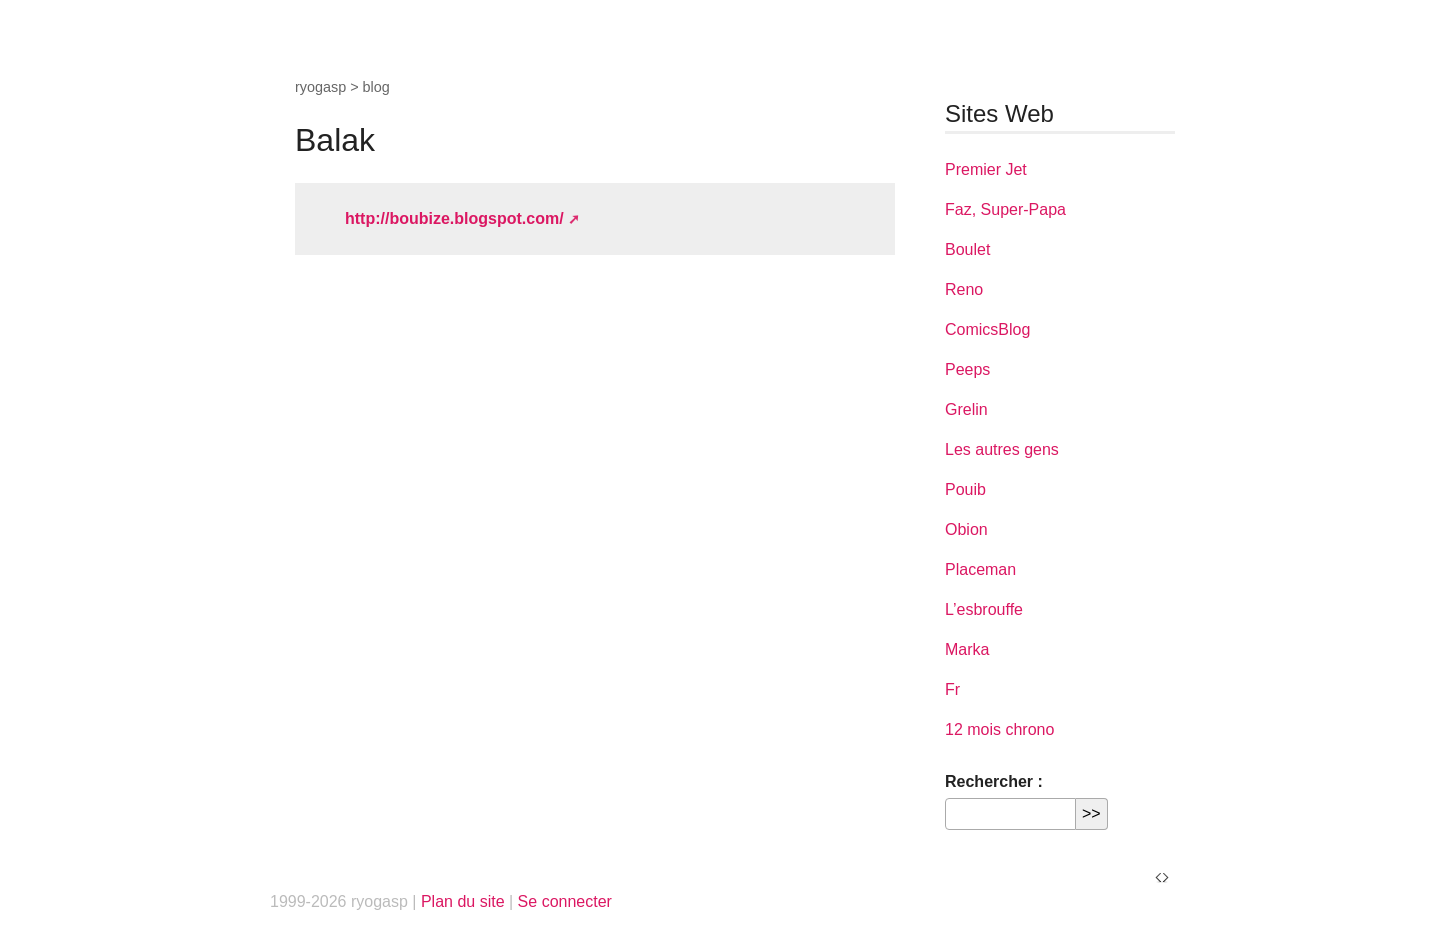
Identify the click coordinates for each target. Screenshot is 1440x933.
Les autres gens (1002, 449)
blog (376, 87)
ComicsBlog (987, 329)
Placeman (980, 569)
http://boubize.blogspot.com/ (454, 218)
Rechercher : (994, 781)
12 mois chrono (999, 729)
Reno (964, 289)
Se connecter (565, 901)
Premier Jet (986, 169)
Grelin (966, 409)
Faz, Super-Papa (1005, 209)
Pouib (965, 489)
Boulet (967, 249)
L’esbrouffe (984, 609)
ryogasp (320, 87)
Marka (967, 649)
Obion (966, 529)
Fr (952, 689)
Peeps (967, 369)
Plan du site (463, 901)
